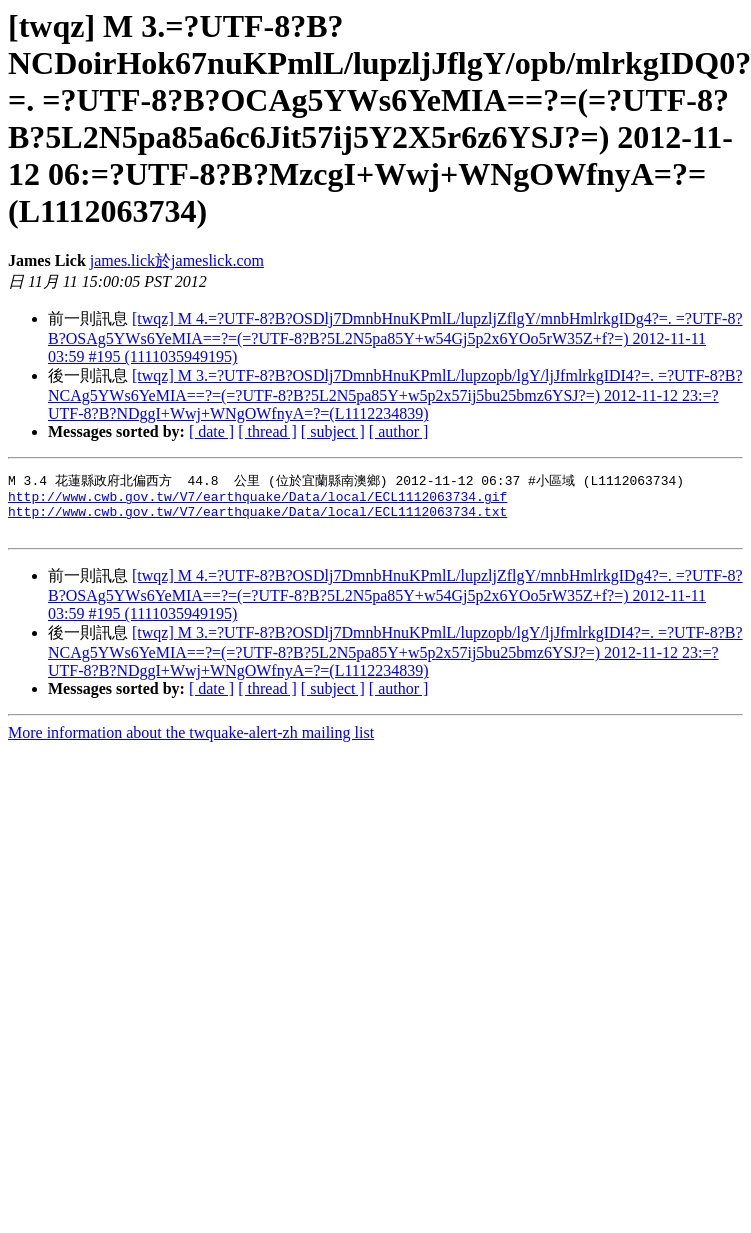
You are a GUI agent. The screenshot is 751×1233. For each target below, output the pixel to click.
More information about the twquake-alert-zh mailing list (191, 742)
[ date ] (211, 431)
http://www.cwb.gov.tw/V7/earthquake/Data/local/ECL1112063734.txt (257, 518)
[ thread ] (267, 431)
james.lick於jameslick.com (177, 260)
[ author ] (399, 431)
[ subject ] (333, 431)
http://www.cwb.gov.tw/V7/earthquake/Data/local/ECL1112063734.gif (257, 500)
